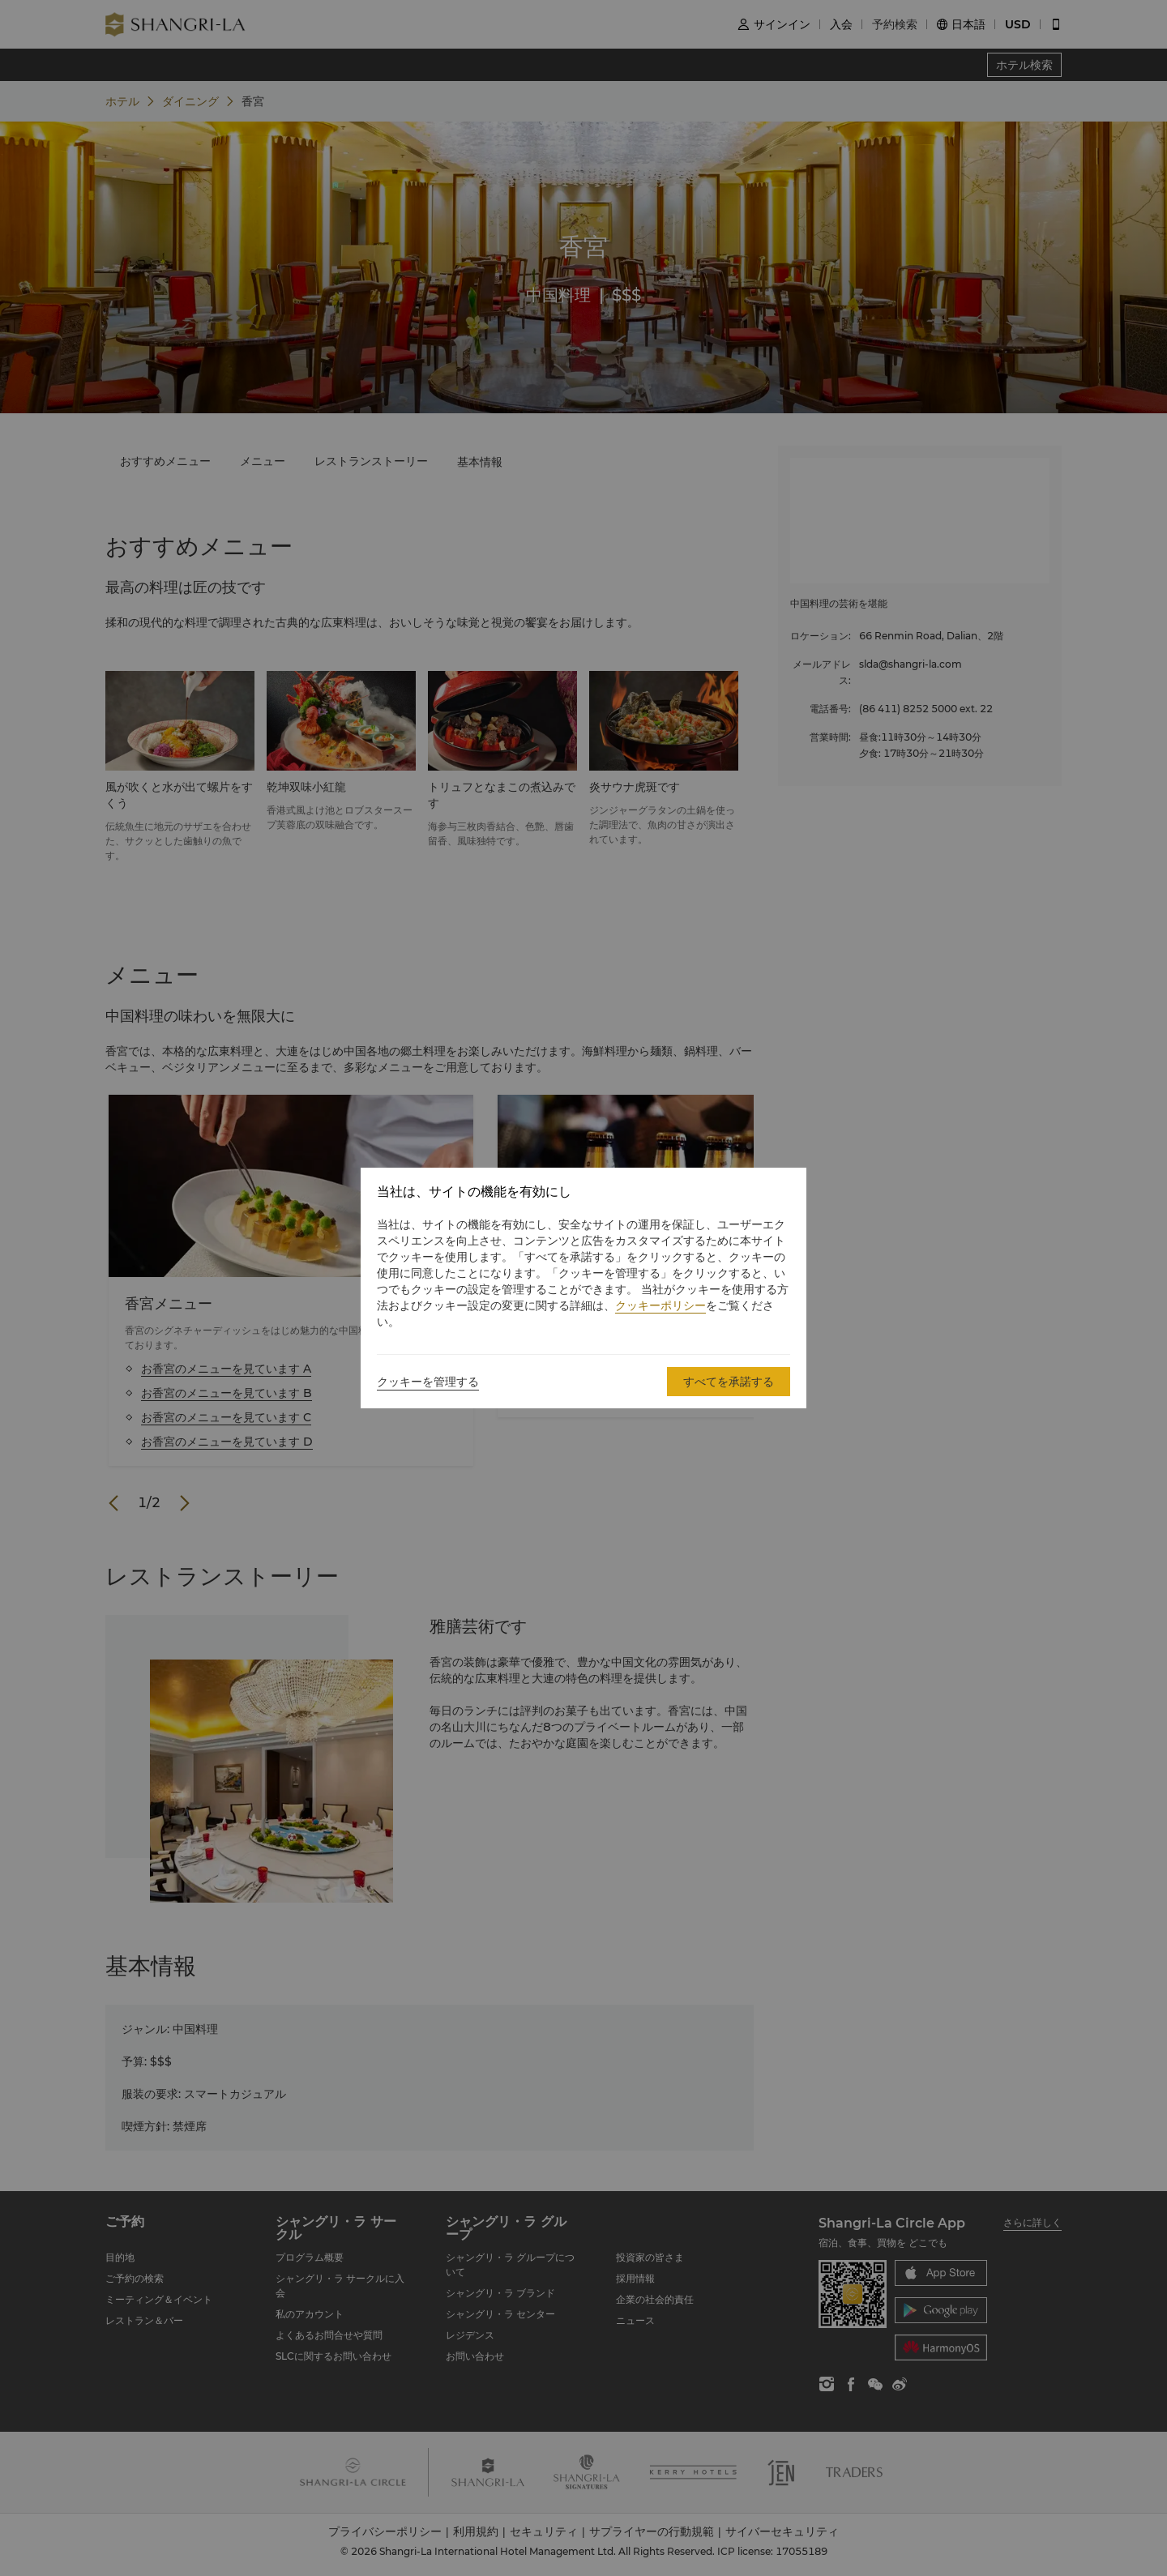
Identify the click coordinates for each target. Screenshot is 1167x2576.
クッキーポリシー (660, 1305)
